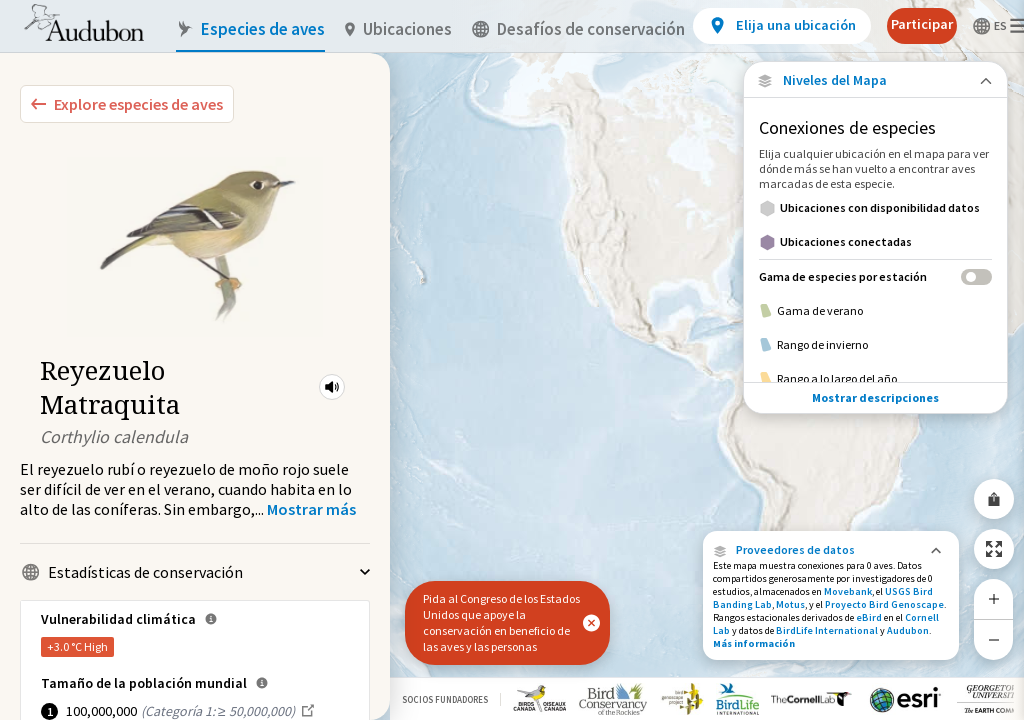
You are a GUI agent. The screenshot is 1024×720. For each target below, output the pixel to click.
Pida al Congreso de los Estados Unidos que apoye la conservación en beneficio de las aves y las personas (501, 622)
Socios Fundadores (445, 699)
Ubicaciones (398, 29)
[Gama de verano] (875, 311)
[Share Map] (994, 499)
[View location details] (781, 26)
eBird (869, 617)
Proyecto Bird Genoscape (884, 604)
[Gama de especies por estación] (875, 276)
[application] (512, 360)
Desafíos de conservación (578, 29)
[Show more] (311, 509)
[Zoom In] (994, 599)
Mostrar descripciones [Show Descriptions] (875, 397)
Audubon (908, 630)
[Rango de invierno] (875, 345)
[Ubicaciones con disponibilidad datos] (875, 208)
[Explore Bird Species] (127, 104)
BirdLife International (827, 630)
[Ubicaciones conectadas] (875, 242)
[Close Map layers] (875, 80)
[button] (332, 387)
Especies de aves (250, 29)
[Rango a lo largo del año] (875, 379)
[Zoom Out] (994, 639)
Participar (922, 24)
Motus (790, 604)
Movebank (848, 591)
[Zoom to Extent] (994, 549)
